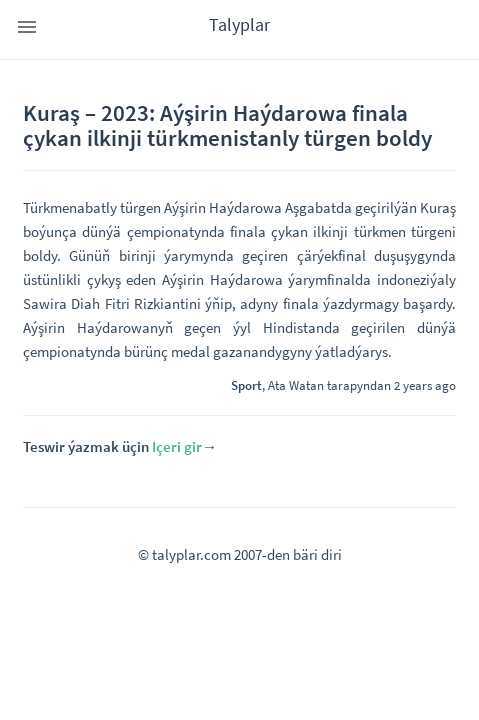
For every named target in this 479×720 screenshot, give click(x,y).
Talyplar (239, 24)
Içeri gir (177, 446)
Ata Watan (296, 385)
